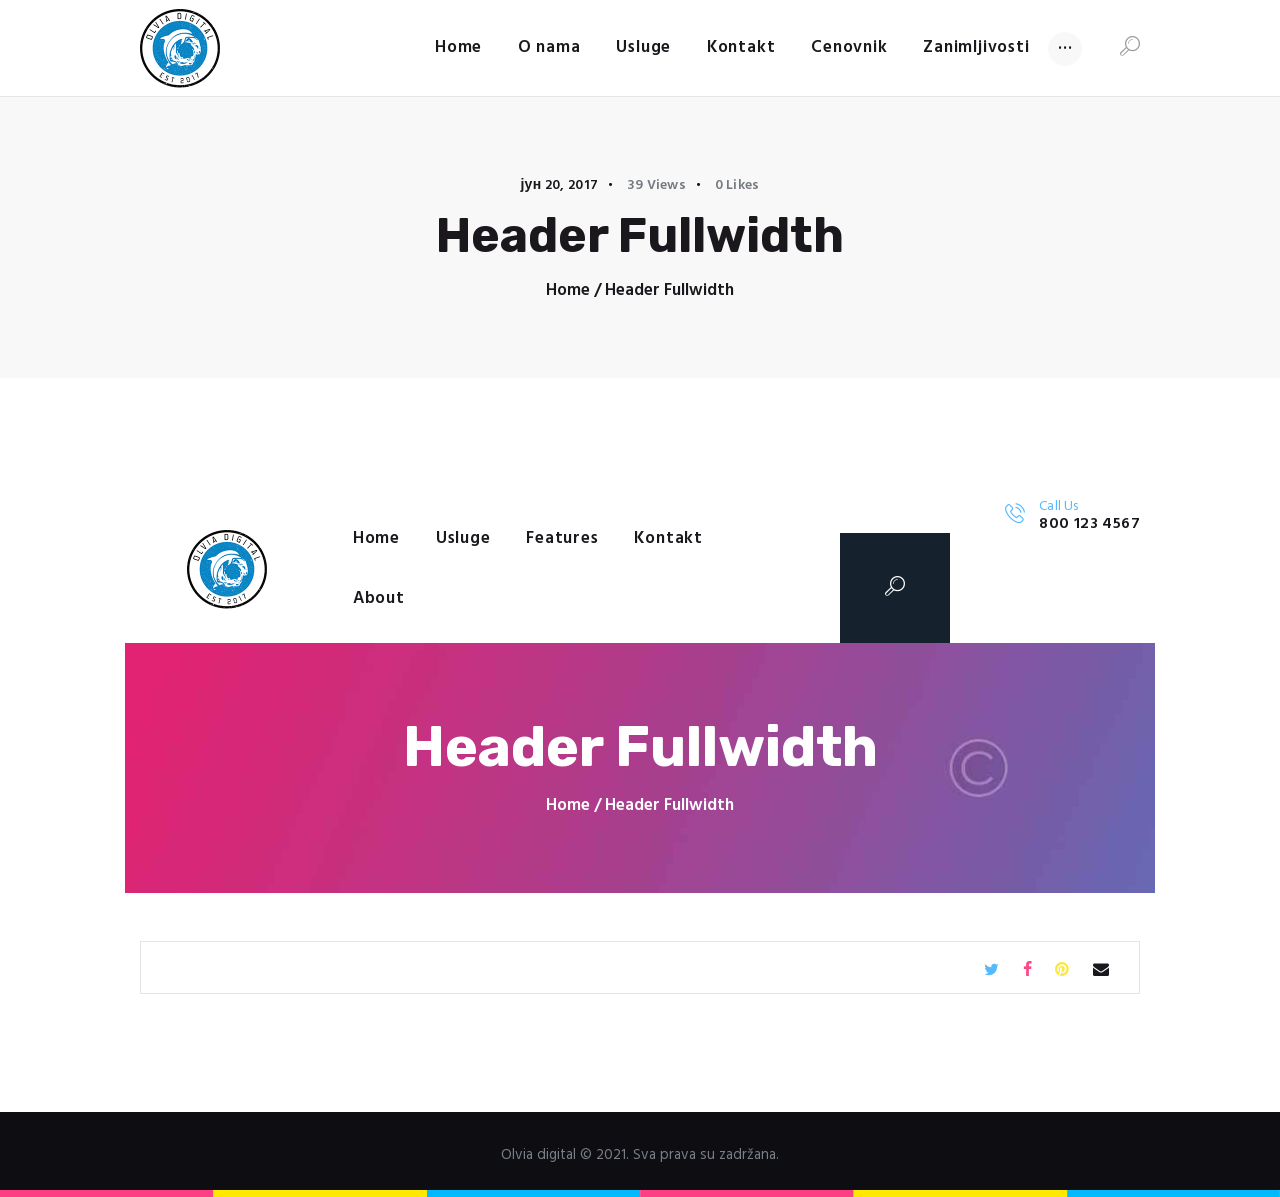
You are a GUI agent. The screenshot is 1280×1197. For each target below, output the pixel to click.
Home (568, 290)
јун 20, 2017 (559, 185)
